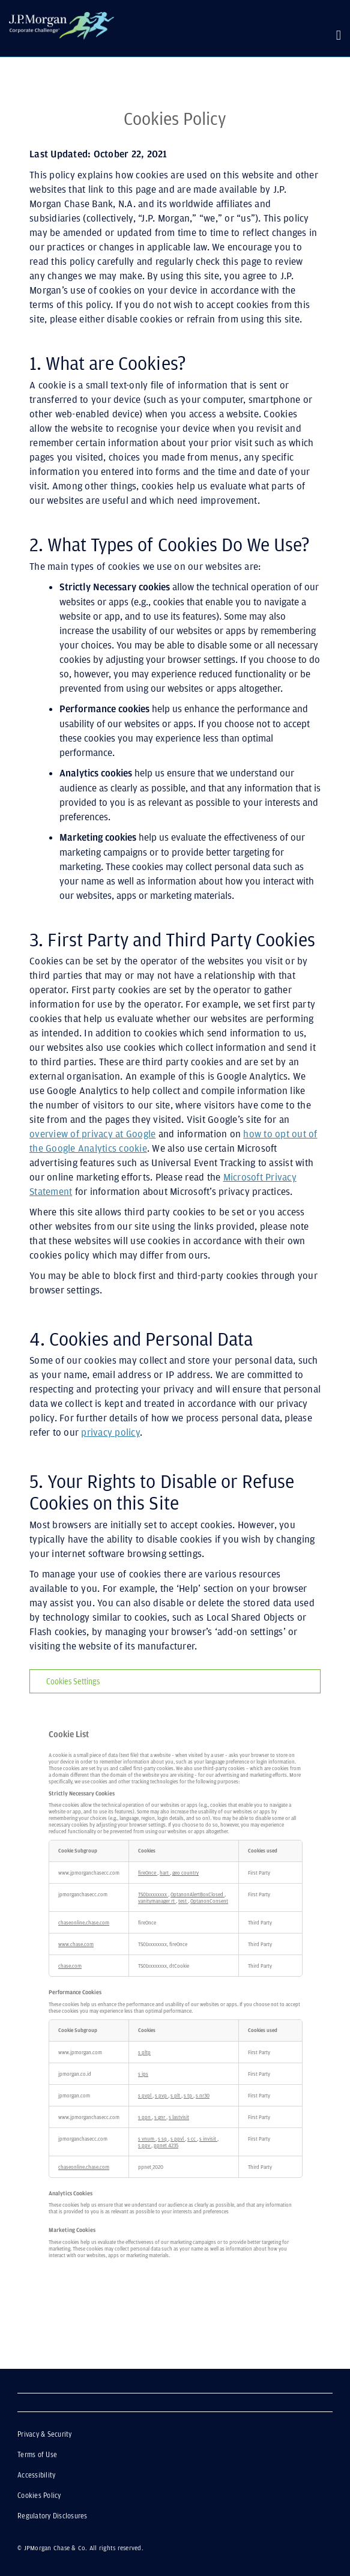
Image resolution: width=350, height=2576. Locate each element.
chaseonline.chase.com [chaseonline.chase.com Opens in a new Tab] (83, 1922)
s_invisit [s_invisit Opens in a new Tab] (208, 2138)
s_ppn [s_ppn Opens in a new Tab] (145, 2117)
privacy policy (110, 1432)
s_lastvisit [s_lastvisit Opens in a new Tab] (179, 2117)
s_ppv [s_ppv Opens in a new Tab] (144, 2145)
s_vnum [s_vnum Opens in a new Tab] (146, 2138)
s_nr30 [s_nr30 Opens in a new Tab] (203, 2095)
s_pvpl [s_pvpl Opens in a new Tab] (145, 2095)
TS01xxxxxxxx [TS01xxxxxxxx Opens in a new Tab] (153, 1894)
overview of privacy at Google (92, 1134)
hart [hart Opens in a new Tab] (165, 1872)
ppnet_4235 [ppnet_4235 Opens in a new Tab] (166, 2145)
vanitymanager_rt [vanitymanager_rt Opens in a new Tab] (157, 1900)
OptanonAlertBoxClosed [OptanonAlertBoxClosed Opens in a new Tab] (197, 1894)
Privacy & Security (75, 2434)
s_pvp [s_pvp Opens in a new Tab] (161, 2095)
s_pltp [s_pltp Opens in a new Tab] (144, 2052)
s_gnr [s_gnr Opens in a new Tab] (160, 2117)
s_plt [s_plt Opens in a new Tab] (175, 2095)
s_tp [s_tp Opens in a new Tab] (188, 2095)
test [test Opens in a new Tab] (183, 1900)
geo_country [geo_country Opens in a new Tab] (185, 1872)
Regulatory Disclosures (52, 2516)
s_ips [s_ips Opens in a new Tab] (143, 2073)
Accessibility (36, 2475)
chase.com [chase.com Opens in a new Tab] (70, 1965)
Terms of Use (37, 2455)
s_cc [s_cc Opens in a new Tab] (192, 2138)
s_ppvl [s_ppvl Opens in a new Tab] (177, 2138)
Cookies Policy (39, 2495)
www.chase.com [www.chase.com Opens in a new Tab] (76, 1944)
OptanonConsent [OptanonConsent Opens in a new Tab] (209, 1900)
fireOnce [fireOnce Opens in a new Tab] (147, 1872)
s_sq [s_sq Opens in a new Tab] (163, 2138)
